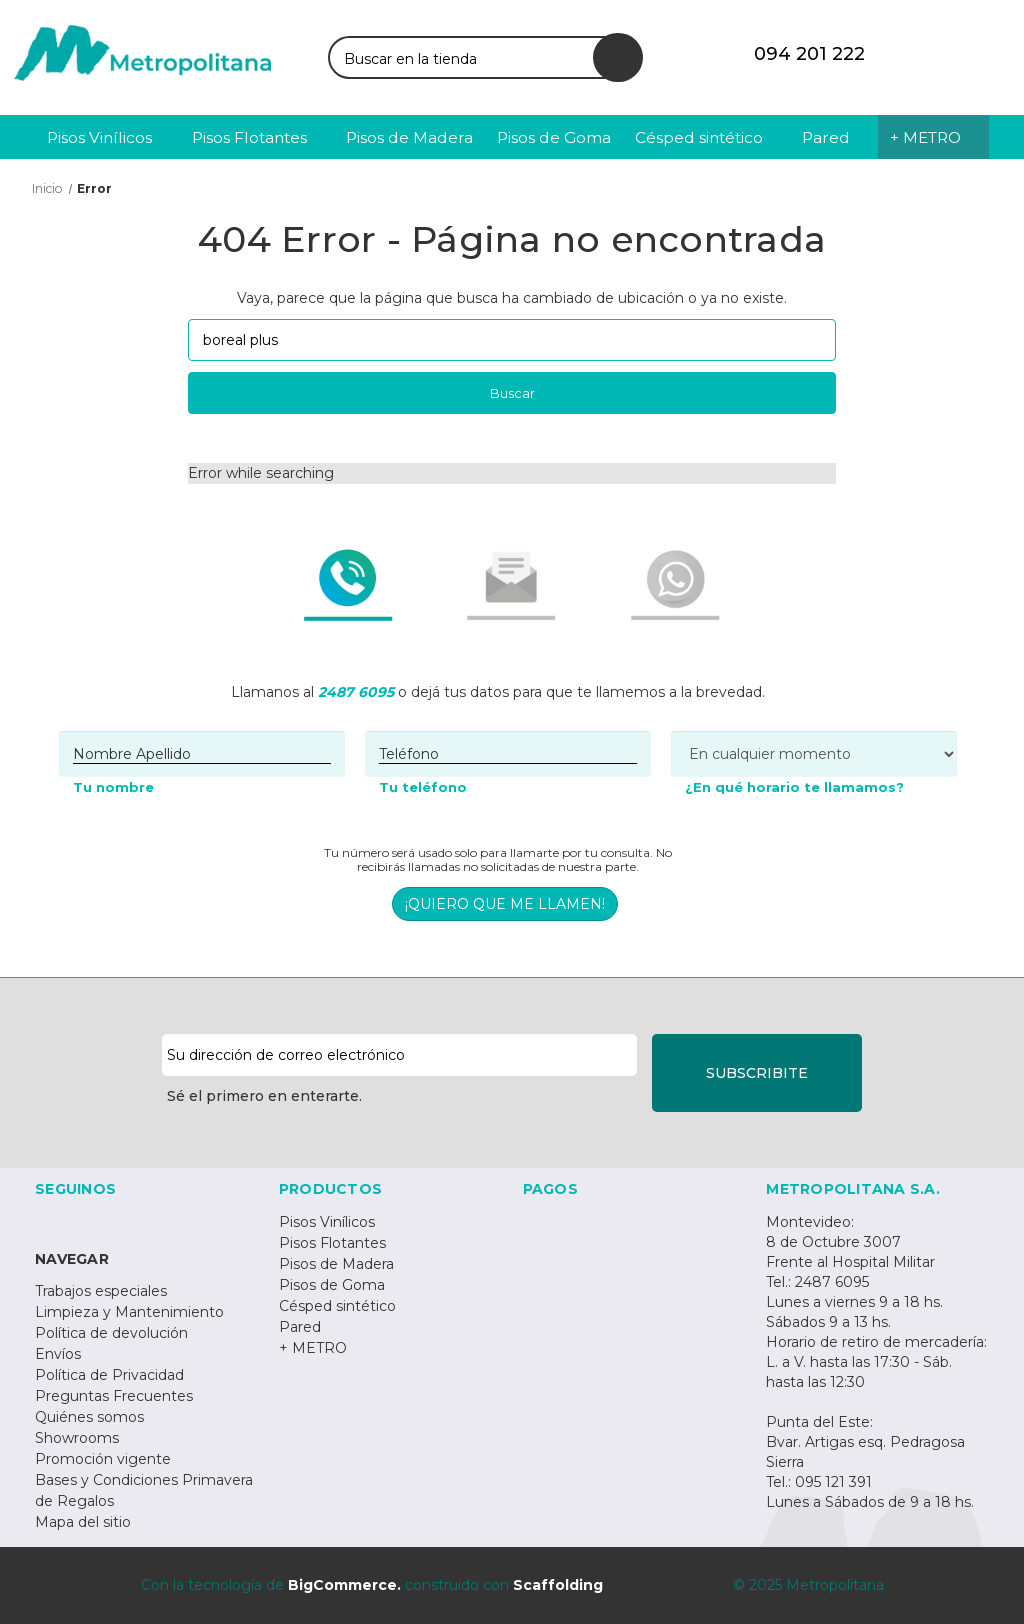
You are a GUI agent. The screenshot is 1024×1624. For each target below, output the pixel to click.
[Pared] (835, 137)
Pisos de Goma (332, 1285)
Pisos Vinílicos (327, 1222)
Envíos (58, 1354)
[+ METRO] (933, 137)
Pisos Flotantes (332, 1243)
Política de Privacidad (109, 1375)
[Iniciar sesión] (929, 54)
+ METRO (313, 1348)
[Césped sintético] (707, 137)
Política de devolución (111, 1333)
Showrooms (77, 1438)
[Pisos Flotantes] (257, 137)
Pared (300, 1327)
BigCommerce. (344, 1585)
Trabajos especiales (101, 1291)
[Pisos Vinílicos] (107, 137)
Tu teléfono (423, 787)
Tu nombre (113, 787)
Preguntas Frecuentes (114, 1396)
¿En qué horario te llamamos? (794, 787)
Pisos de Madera (336, 1264)
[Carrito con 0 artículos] (978, 54)
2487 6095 (356, 692)
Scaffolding (558, 1585)
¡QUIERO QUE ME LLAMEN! (505, 904)
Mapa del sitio (83, 1522)
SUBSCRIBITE (757, 1073)
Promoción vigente (103, 1459)
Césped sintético (337, 1306)
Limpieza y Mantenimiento (129, 1312)
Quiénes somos (89, 1417)
